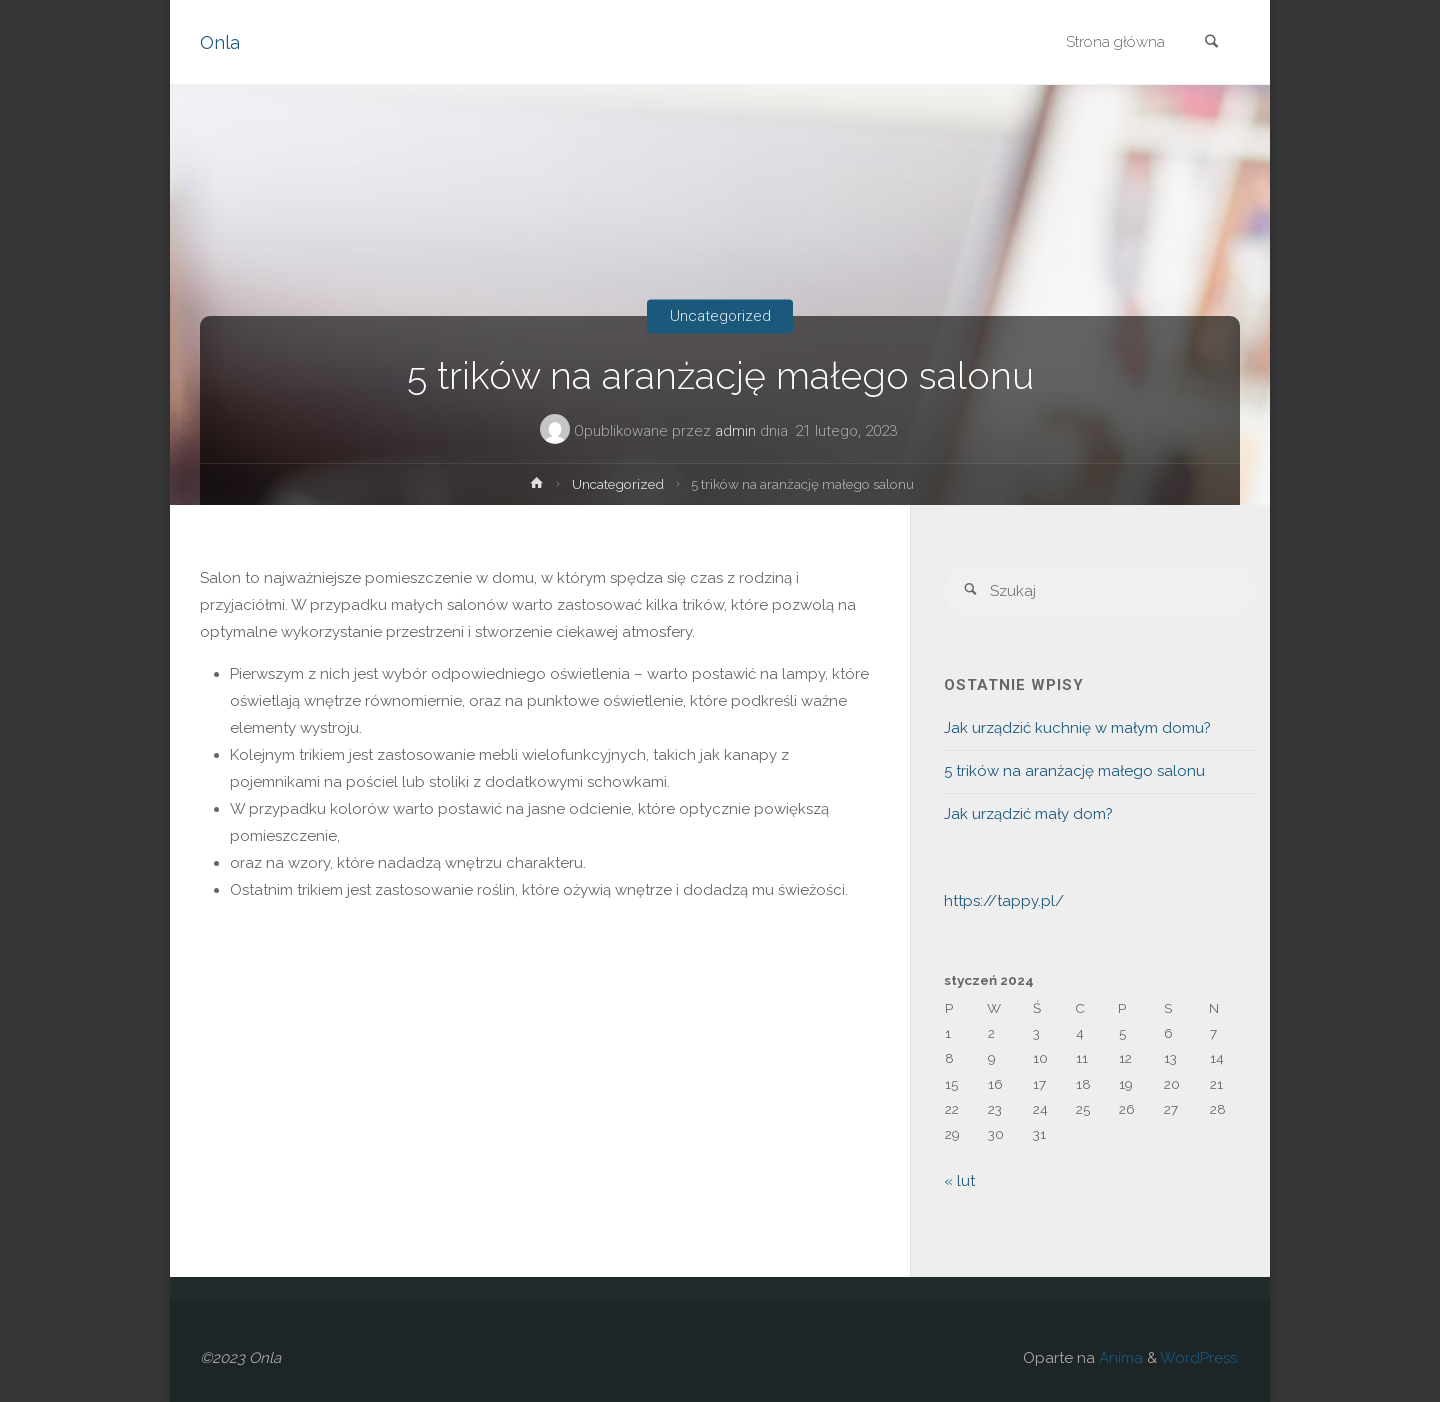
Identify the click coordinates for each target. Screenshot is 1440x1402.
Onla (220, 42)
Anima (1119, 1358)
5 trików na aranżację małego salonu (1074, 771)
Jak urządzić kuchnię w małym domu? (1077, 728)
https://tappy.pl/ (1004, 901)
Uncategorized (720, 316)
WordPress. (1200, 1358)
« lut (959, 1181)
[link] (1211, 43)
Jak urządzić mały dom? (1028, 814)
